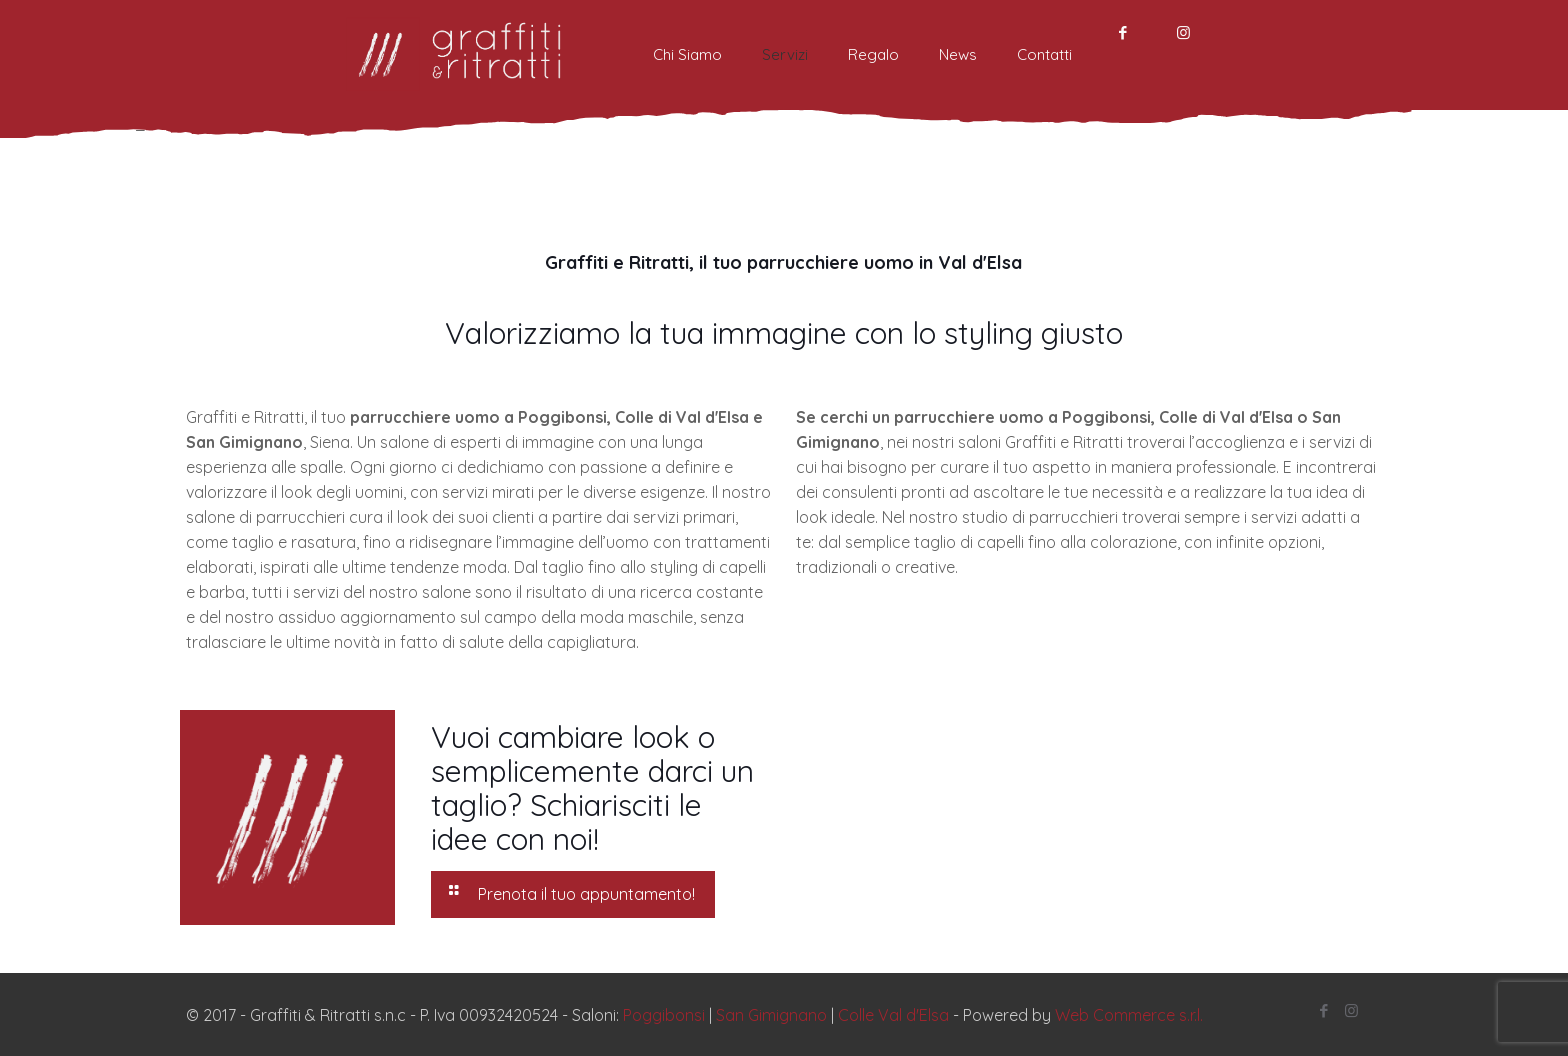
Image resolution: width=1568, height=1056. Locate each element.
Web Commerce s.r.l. (1129, 1015)
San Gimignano (771, 1015)
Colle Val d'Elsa (893, 1015)
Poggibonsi (664, 1015)
